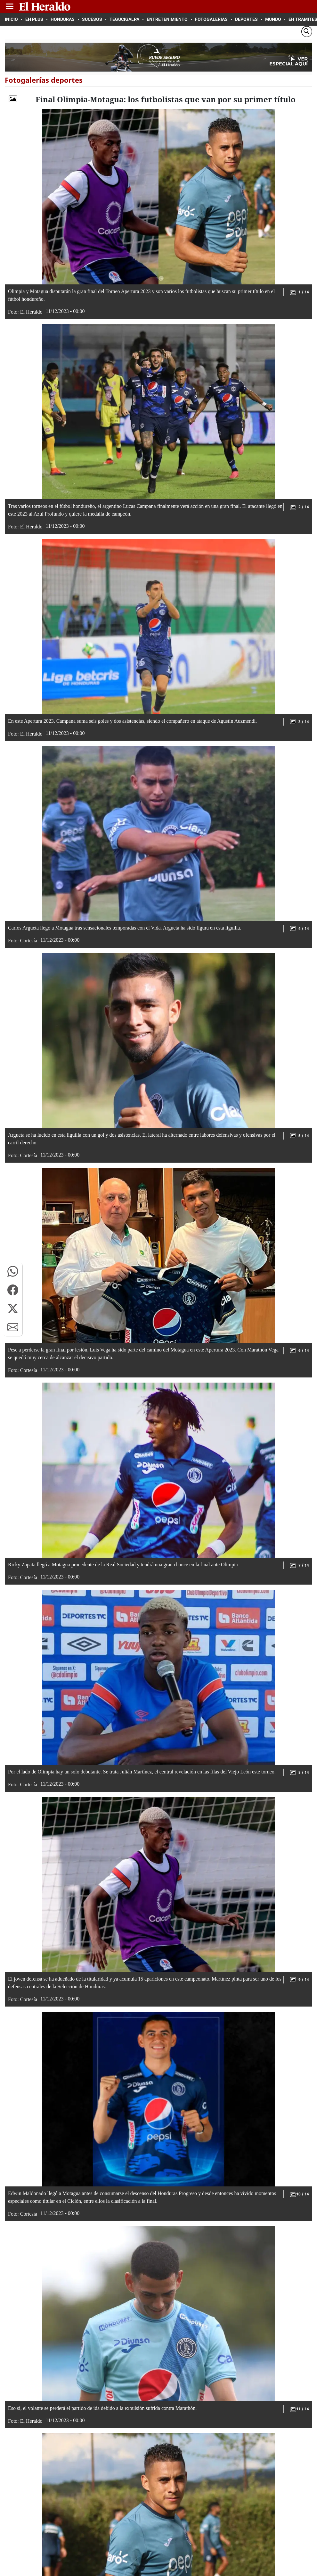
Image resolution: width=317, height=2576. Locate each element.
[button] (13, 1271)
